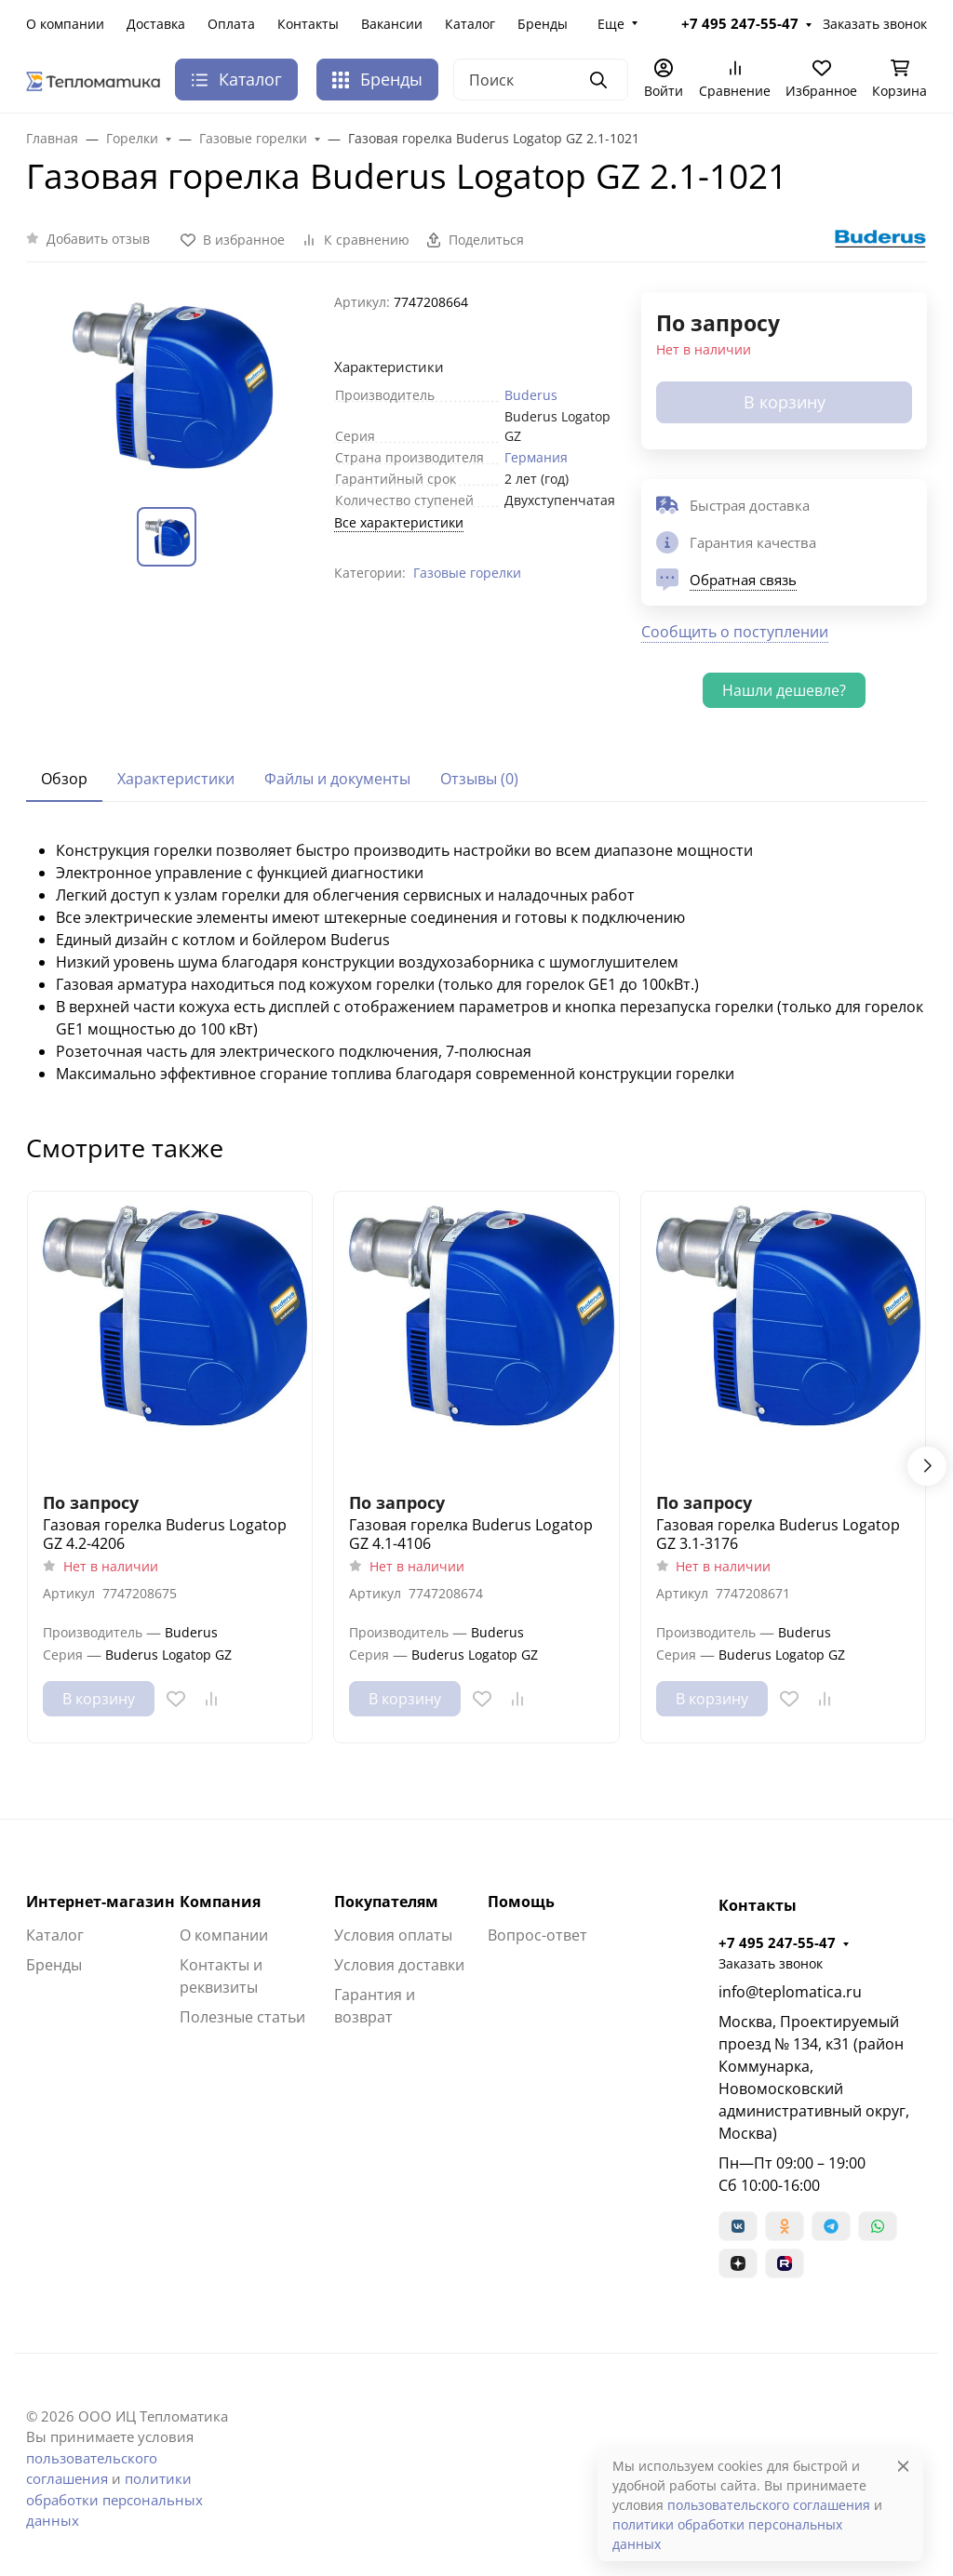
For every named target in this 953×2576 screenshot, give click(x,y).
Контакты (308, 24)
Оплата (231, 24)
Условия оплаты (393, 1935)
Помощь (521, 1901)
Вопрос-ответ (537, 1935)
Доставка (156, 24)
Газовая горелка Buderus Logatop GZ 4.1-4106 (471, 1534)
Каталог (470, 24)
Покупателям (386, 1901)
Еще (610, 24)
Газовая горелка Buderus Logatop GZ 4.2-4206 (165, 1534)
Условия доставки (399, 1965)
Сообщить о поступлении (734, 631)
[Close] (903, 2466)
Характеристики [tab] (176, 778)
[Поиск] (540, 79)
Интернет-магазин (100, 1901)
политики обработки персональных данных (114, 2499)
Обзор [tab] (64, 778)
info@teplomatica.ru (790, 1992)
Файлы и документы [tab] (337, 778)
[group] (169, 384)
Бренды (542, 24)
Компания (220, 1901)
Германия (536, 457)
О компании (65, 24)
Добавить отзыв (98, 238)
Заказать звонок (875, 24)
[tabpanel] (476, 962)
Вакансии (392, 24)
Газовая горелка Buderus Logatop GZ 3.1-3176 (778, 1534)
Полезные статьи (242, 2017)
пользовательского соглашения (768, 2505)
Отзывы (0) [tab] (479, 778)
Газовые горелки (467, 572)
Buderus (530, 395)
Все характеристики (398, 522)
